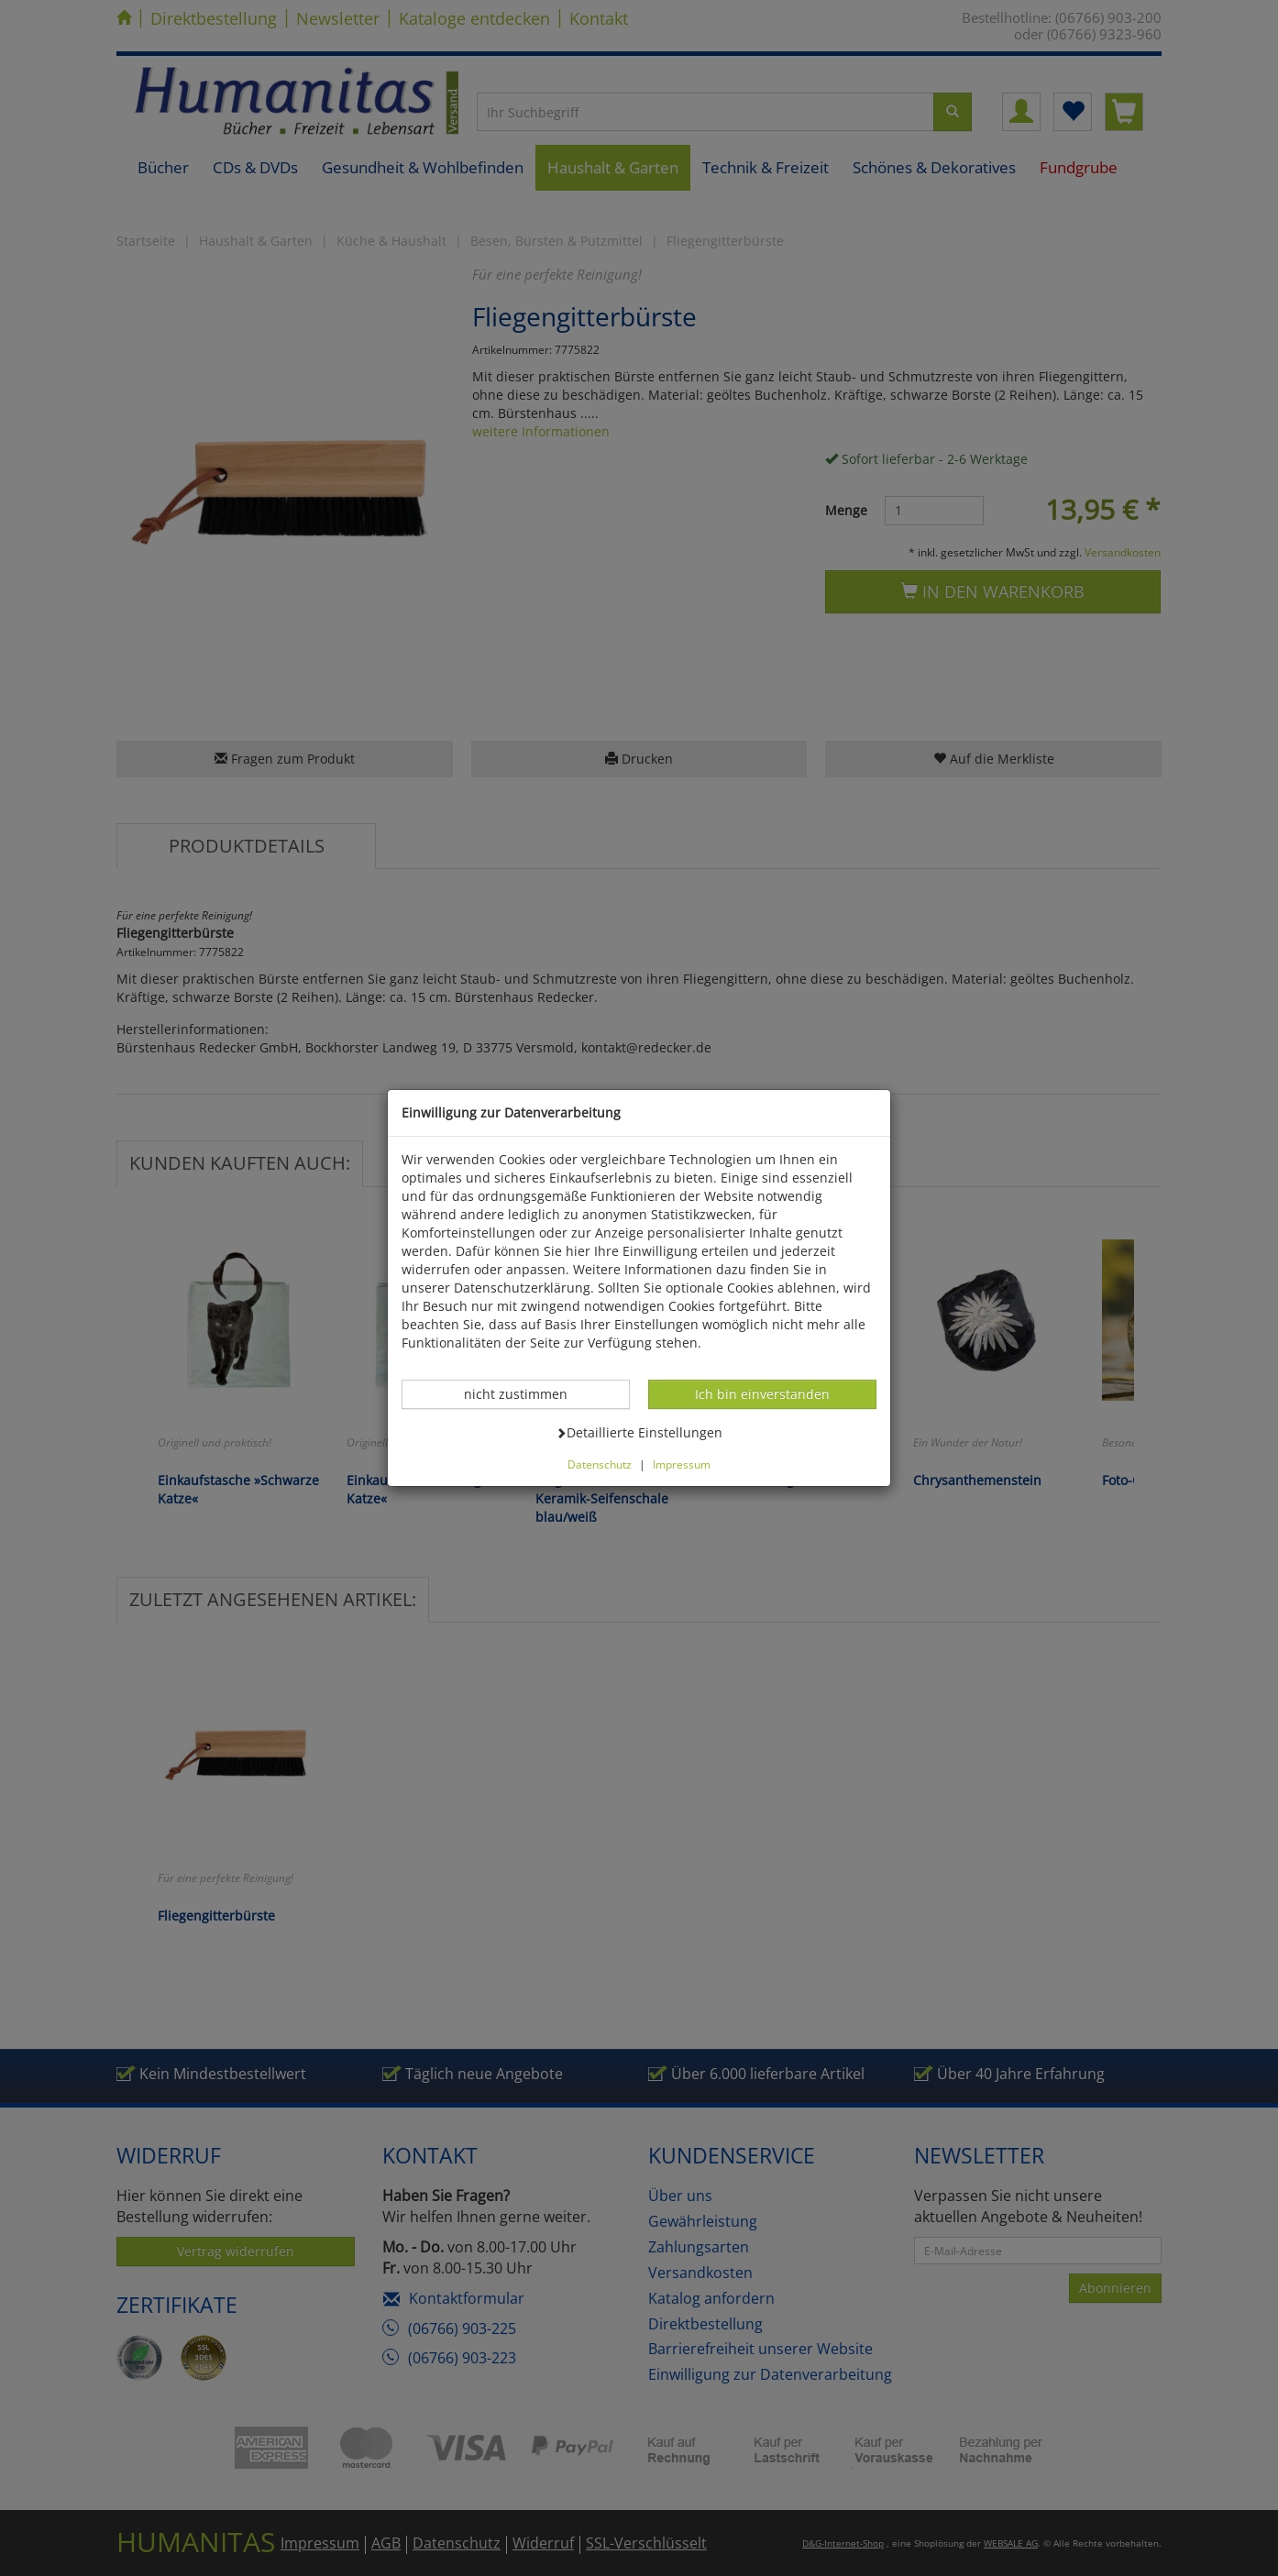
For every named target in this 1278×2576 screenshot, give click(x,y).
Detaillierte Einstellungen (639, 1432)
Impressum (682, 1464)
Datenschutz (599, 1464)
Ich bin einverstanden (762, 1393)
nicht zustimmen (525, 1393)
